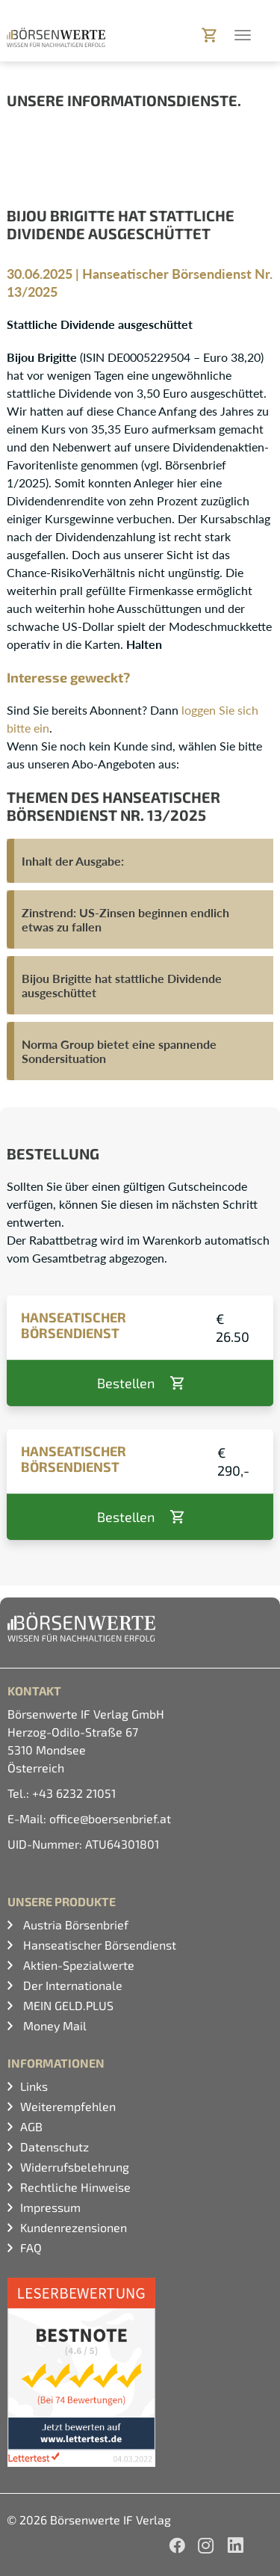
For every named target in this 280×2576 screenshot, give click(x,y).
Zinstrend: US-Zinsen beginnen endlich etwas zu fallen (125, 919)
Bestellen (126, 1383)
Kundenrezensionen (73, 2227)
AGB (31, 2126)
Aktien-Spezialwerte (77, 1965)
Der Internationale (71, 1985)
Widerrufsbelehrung (74, 2167)
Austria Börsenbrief (74, 1924)
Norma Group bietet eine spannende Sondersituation (119, 1051)
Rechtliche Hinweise (75, 2187)
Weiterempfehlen (68, 2106)
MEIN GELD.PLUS (66, 2005)
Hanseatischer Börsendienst (98, 1945)
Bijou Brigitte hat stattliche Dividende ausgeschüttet (122, 985)
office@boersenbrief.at (110, 1818)
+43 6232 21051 (74, 1793)
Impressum (50, 2207)
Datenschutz (54, 2146)
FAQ (31, 2247)
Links (34, 2086)
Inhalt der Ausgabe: (73, 861)
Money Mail (53, 2025)
